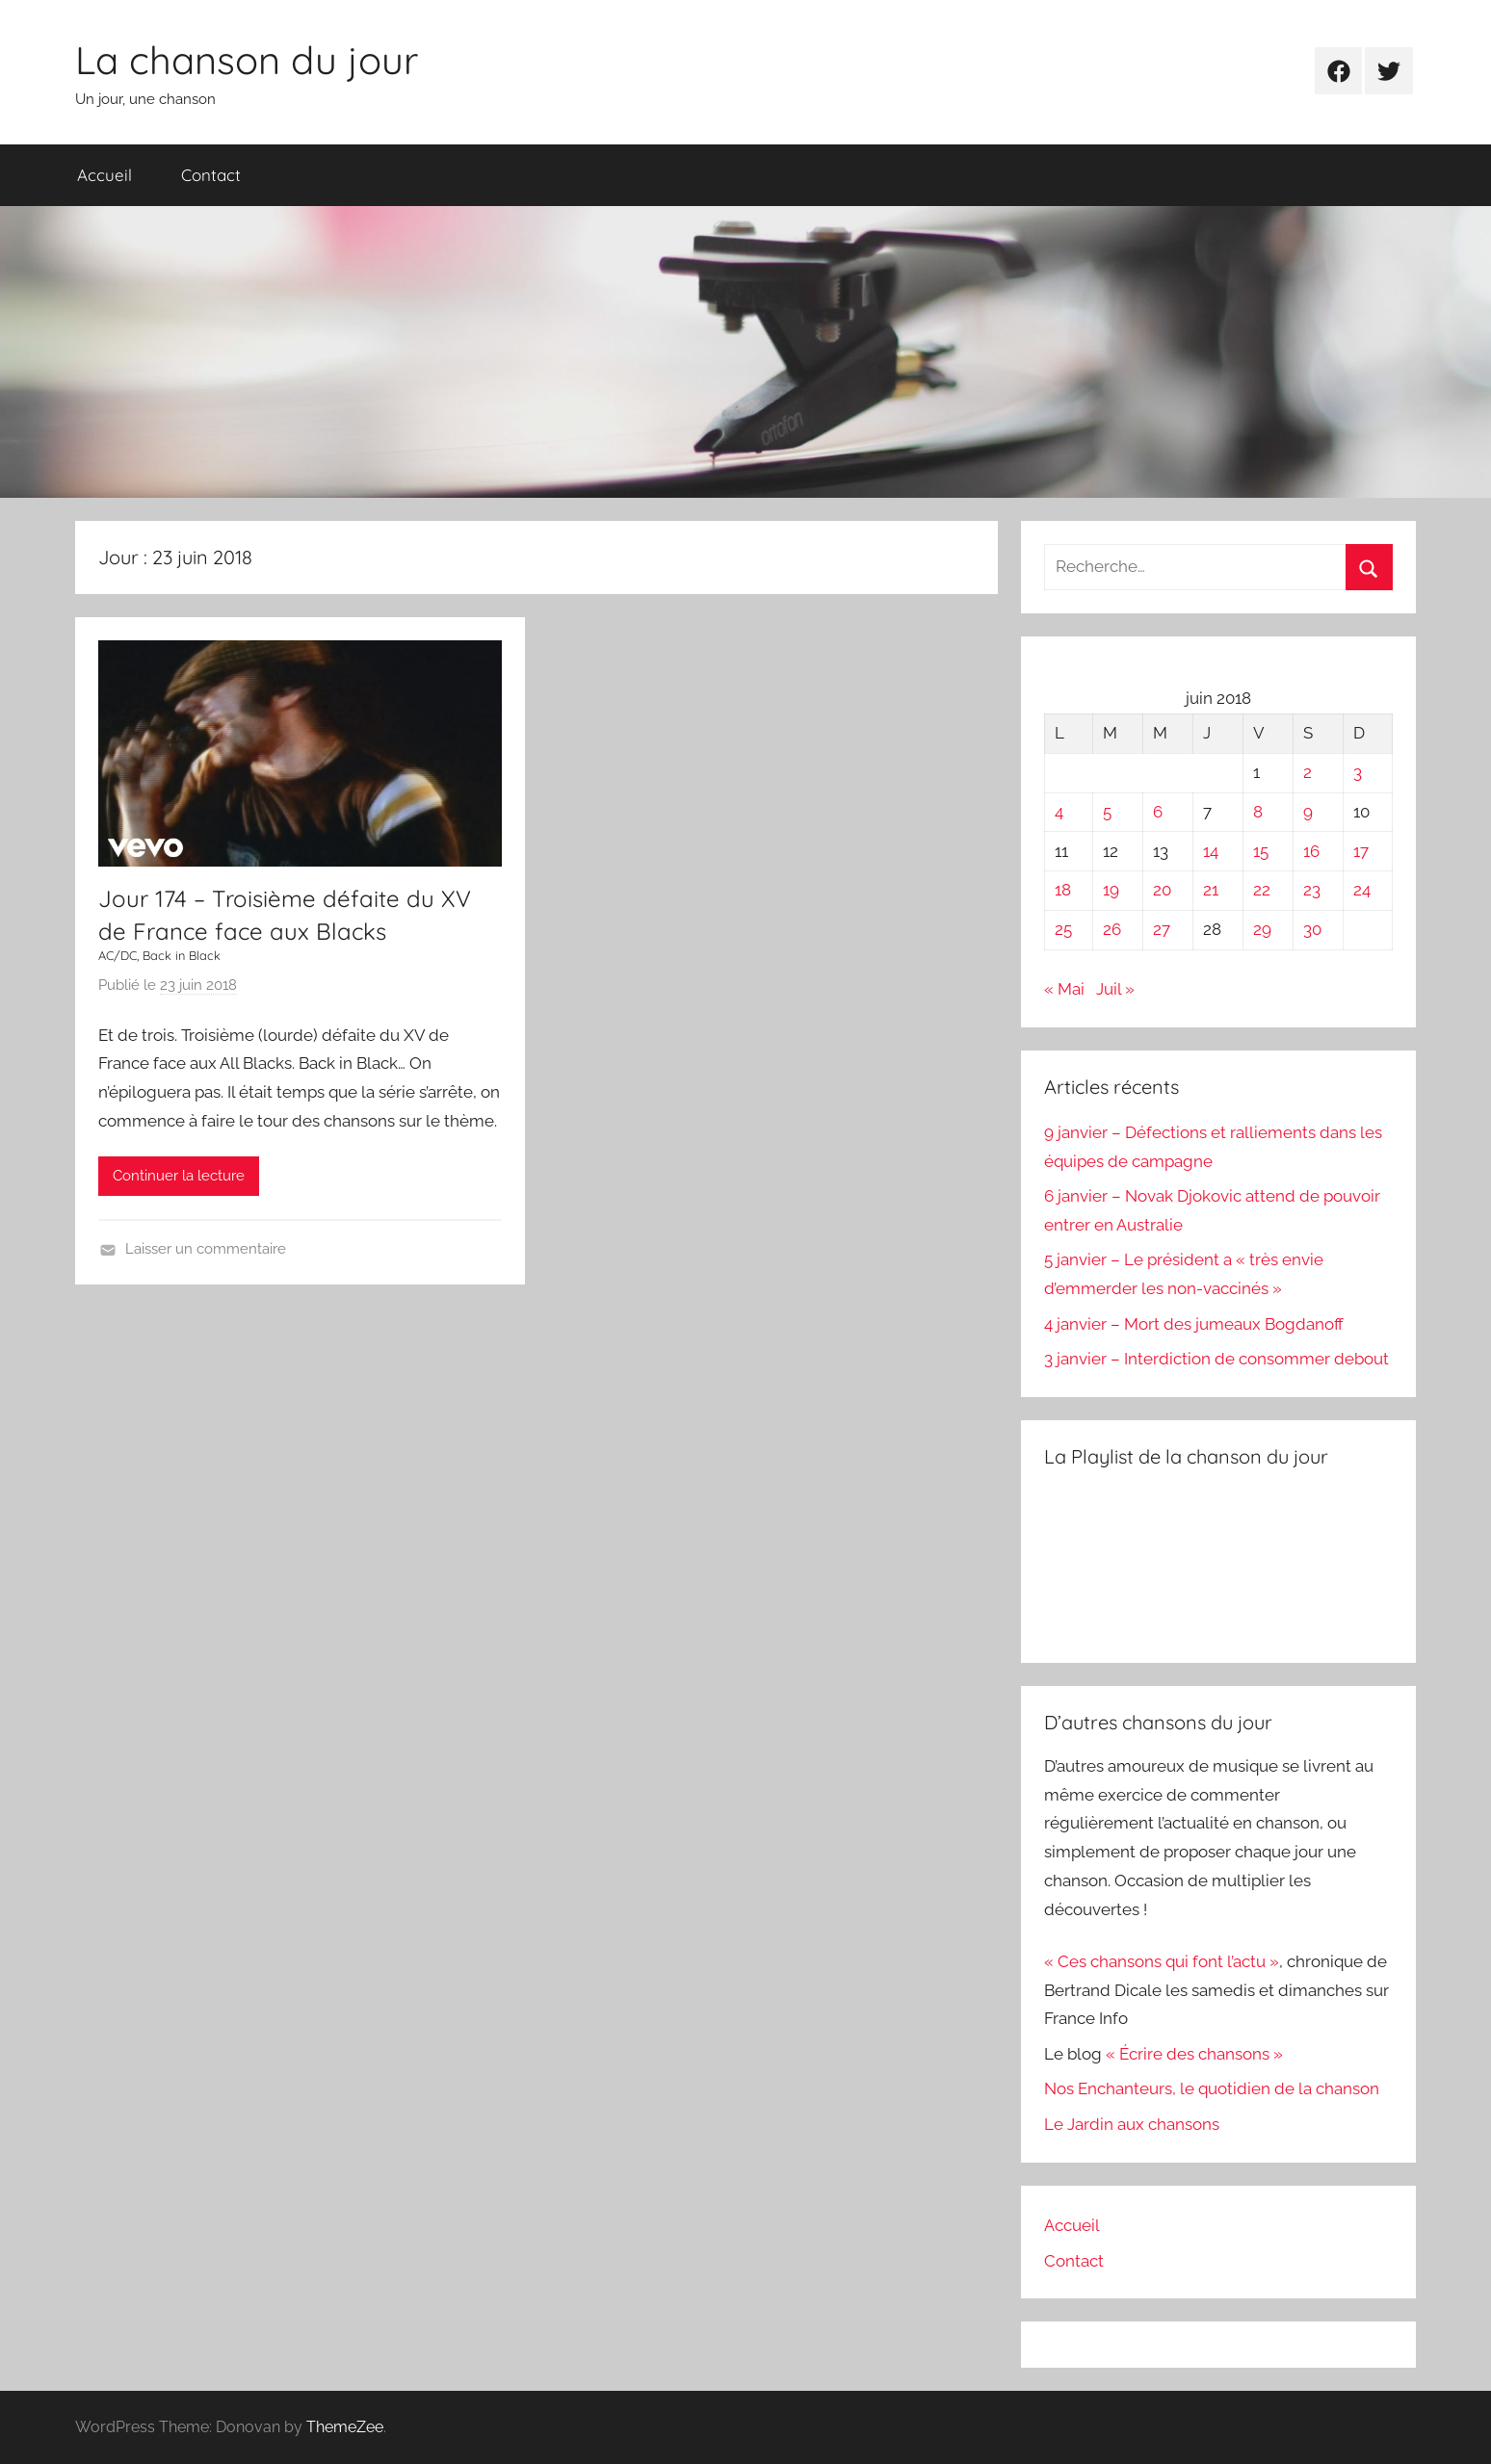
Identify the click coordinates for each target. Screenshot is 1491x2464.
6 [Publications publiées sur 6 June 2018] (1158, 811)
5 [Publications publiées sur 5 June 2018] (1107, 811)
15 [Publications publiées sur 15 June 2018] (1261, 851)
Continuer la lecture (179, 1175)
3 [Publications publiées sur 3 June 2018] (1357, 772)
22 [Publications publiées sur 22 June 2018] (1261, 889)
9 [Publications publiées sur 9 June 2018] (1308, 811)
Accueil (104, 175)
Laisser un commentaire (205, 1249)
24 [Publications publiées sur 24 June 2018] (1362, 889)
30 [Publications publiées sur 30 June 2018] (1312, 929)
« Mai (1064, 989)
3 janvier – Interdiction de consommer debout (1216, 1358)
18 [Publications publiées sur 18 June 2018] (1063, 889)
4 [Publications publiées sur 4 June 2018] (1059, 811)
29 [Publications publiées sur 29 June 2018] (1262, 929)
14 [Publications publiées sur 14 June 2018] (1210, 851)
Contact (211, 175)
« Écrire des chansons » (1194, 2053)
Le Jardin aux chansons (1131, 2124)
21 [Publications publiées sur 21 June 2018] (1210, 889)
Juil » (1115, 989)
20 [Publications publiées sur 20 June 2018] (1162, 889)
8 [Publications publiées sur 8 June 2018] (1258, 811)
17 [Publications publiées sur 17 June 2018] (1361, 851)
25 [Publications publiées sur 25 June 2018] (1063, 929)
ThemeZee (344, 2427)
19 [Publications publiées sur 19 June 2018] (1111, 889)
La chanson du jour (246, 60)
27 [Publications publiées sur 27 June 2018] (1161, 929)
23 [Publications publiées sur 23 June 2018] (1312, 889)
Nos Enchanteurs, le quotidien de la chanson (1211, 2088)
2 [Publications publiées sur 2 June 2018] (1307, 772)
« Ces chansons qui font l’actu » (1161, 1961)
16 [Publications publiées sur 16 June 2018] (1311, 851)
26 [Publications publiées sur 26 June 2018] (1112, 929)
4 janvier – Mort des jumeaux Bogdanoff (1194, 1324)
